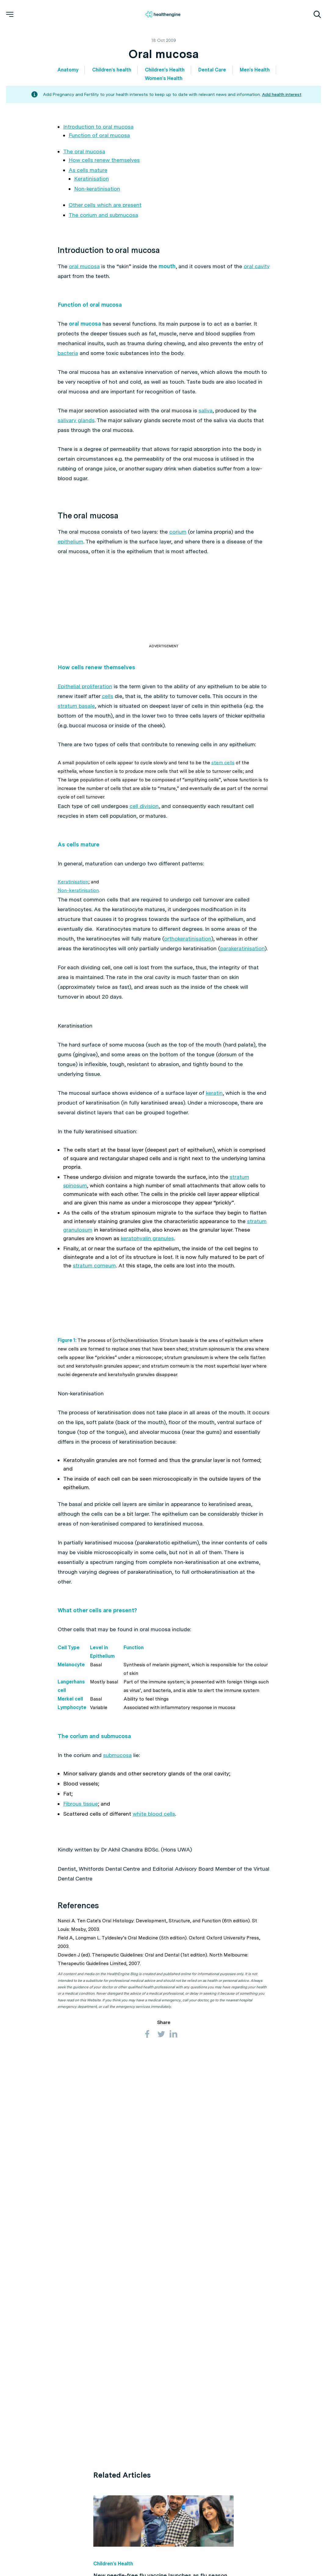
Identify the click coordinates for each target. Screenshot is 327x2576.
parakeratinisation (242, 958)
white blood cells (154, 1915)
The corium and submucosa (103, 215)
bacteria (75, 363)
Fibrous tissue (80, 1905)
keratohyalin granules (147, 1248)
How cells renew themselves (104, 160)
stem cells (223, 772)
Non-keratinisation (97, 188)
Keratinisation (91, 178)
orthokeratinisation (187, 948)
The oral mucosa (84, 151)
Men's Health (255, 70)
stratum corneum (94, 1275)
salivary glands (76, 430)
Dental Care (212, 70)
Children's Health (165, 70)
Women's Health (163, 78)
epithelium (70, 551)
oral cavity (120, 276)
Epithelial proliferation (85, 696)
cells (107, 706)
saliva (206, 420)
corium (177, 541)
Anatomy (67, 70)
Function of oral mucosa (99, 135)
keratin (214, 1102)
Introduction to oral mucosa (98, 126)
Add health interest (281, 94)
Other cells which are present (105, 205)
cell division (144, 816)
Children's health (111, 70)
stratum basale (76, 715)
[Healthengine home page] (163, 14)
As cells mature (88, 170)
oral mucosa (84, 266)
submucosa (117, 1856)
